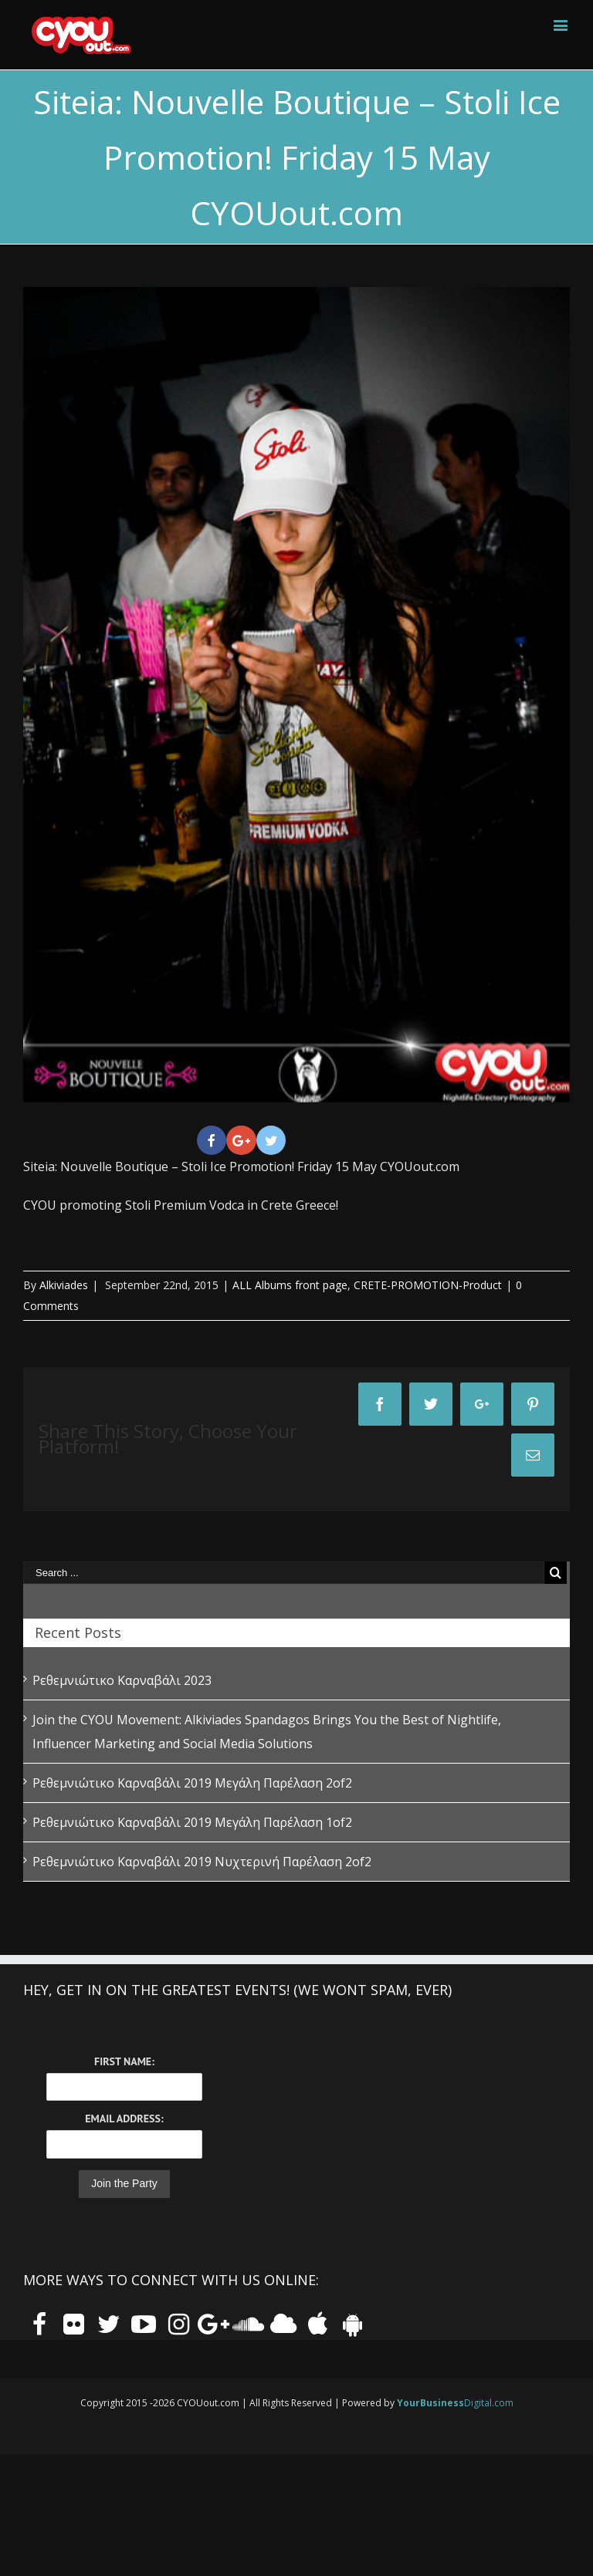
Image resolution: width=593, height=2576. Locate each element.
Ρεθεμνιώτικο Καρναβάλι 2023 (122, 1680)
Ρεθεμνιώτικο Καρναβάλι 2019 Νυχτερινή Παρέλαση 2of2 (201, 1861)
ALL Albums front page (289, 1285)
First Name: (124, 2061)
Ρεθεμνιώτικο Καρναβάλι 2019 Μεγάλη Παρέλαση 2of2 (192, 1782)
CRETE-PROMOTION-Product (428, 1285)
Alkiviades (63, 1285)
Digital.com (455, 2402)
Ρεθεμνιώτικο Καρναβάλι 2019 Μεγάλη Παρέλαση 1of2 (192, 1822)
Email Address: (124, 2118)
